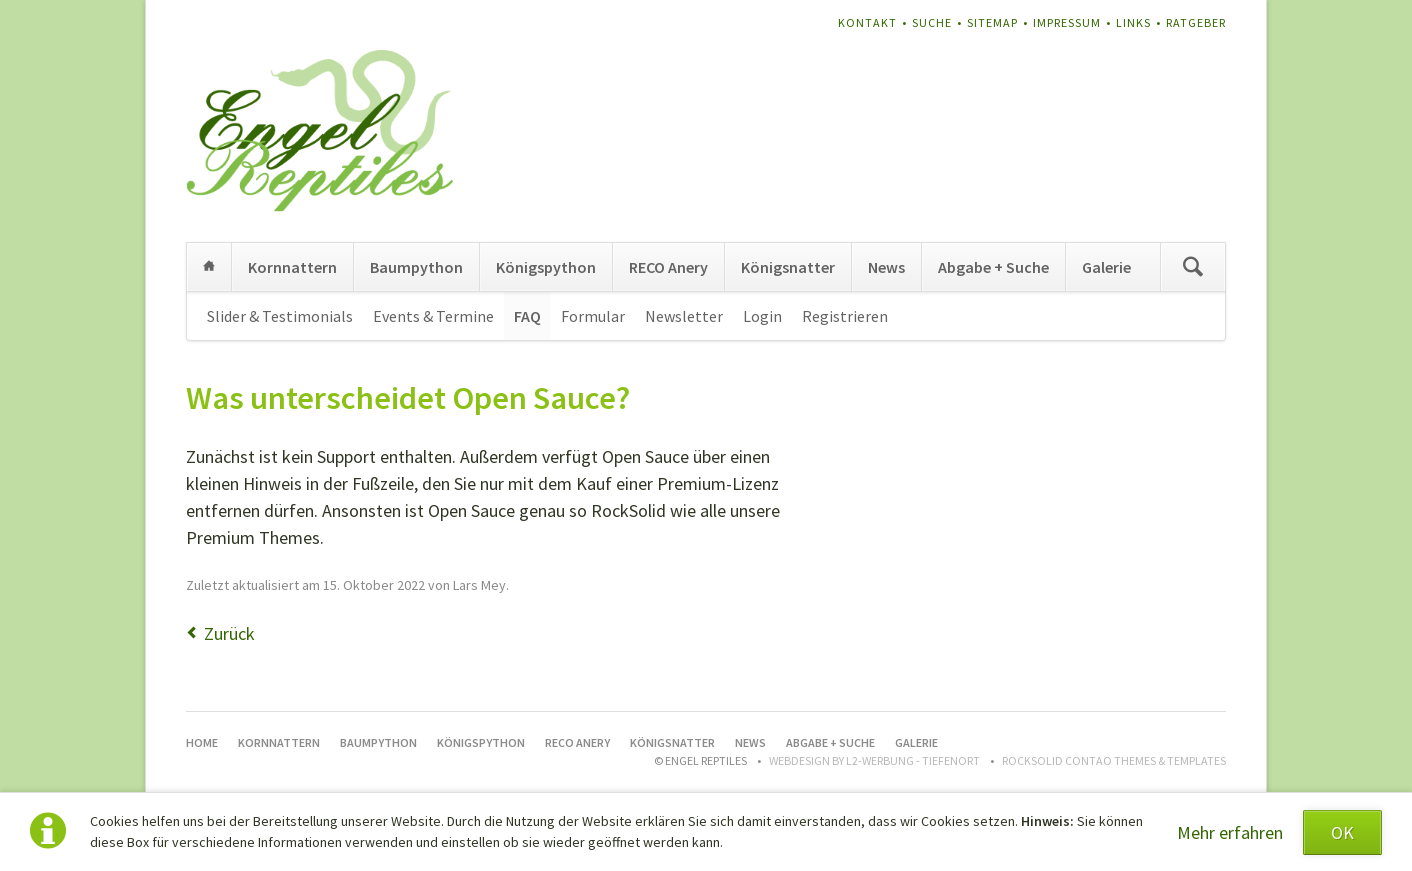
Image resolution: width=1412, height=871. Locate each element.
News (886, 267)
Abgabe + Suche (993, 267)
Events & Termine (433, 316)
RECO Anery (668, 267)
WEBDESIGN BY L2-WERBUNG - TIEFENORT (874, 760)
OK (1342, 832)
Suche (932, 22)
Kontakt (867, 22)
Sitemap (992, 22)
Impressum (1067, 22)
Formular (593, 316)
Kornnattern (292, 267)
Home (209, 267)
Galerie (1106, 267)
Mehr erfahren (1230, 832)
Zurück (229, 633)
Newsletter (684, 316)
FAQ (527, 316)
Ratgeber (1196, 22)
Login (762, 316)
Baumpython (416, 267)
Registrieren (845, 316)
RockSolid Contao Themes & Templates (1114, 760)
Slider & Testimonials (280, 316)
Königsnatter (788, 267)
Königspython (546, 267)
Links (1133, 22)
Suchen (1193, 267)
